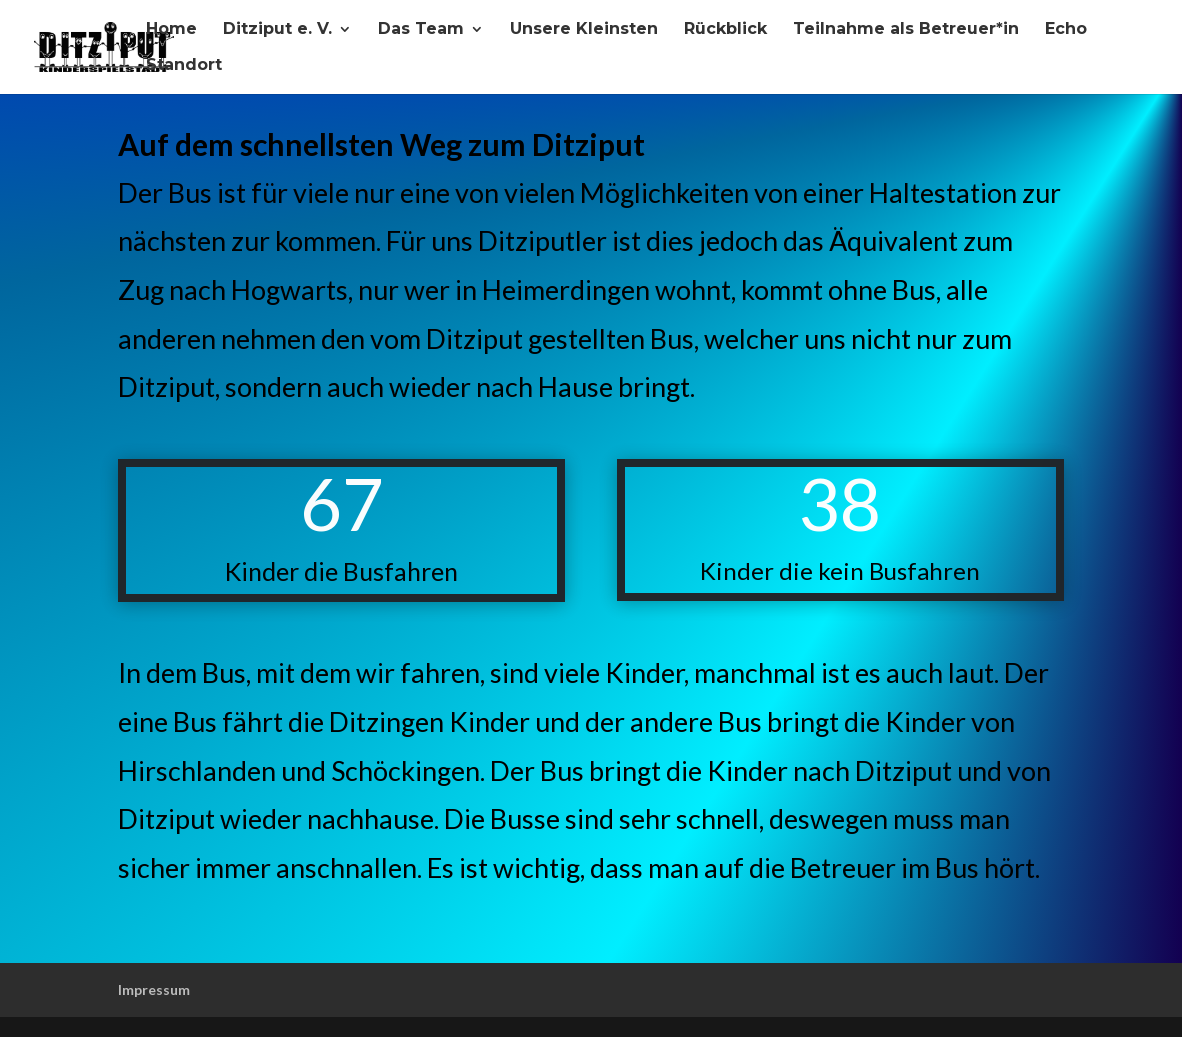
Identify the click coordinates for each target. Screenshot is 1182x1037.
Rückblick (725, 30)
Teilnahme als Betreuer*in (906, 30)
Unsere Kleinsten (584, 30)
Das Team (421, 30)
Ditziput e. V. (277, 30)
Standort (184, 66)
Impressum (154, 989)
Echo (1066, 30)
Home (171, 30)
